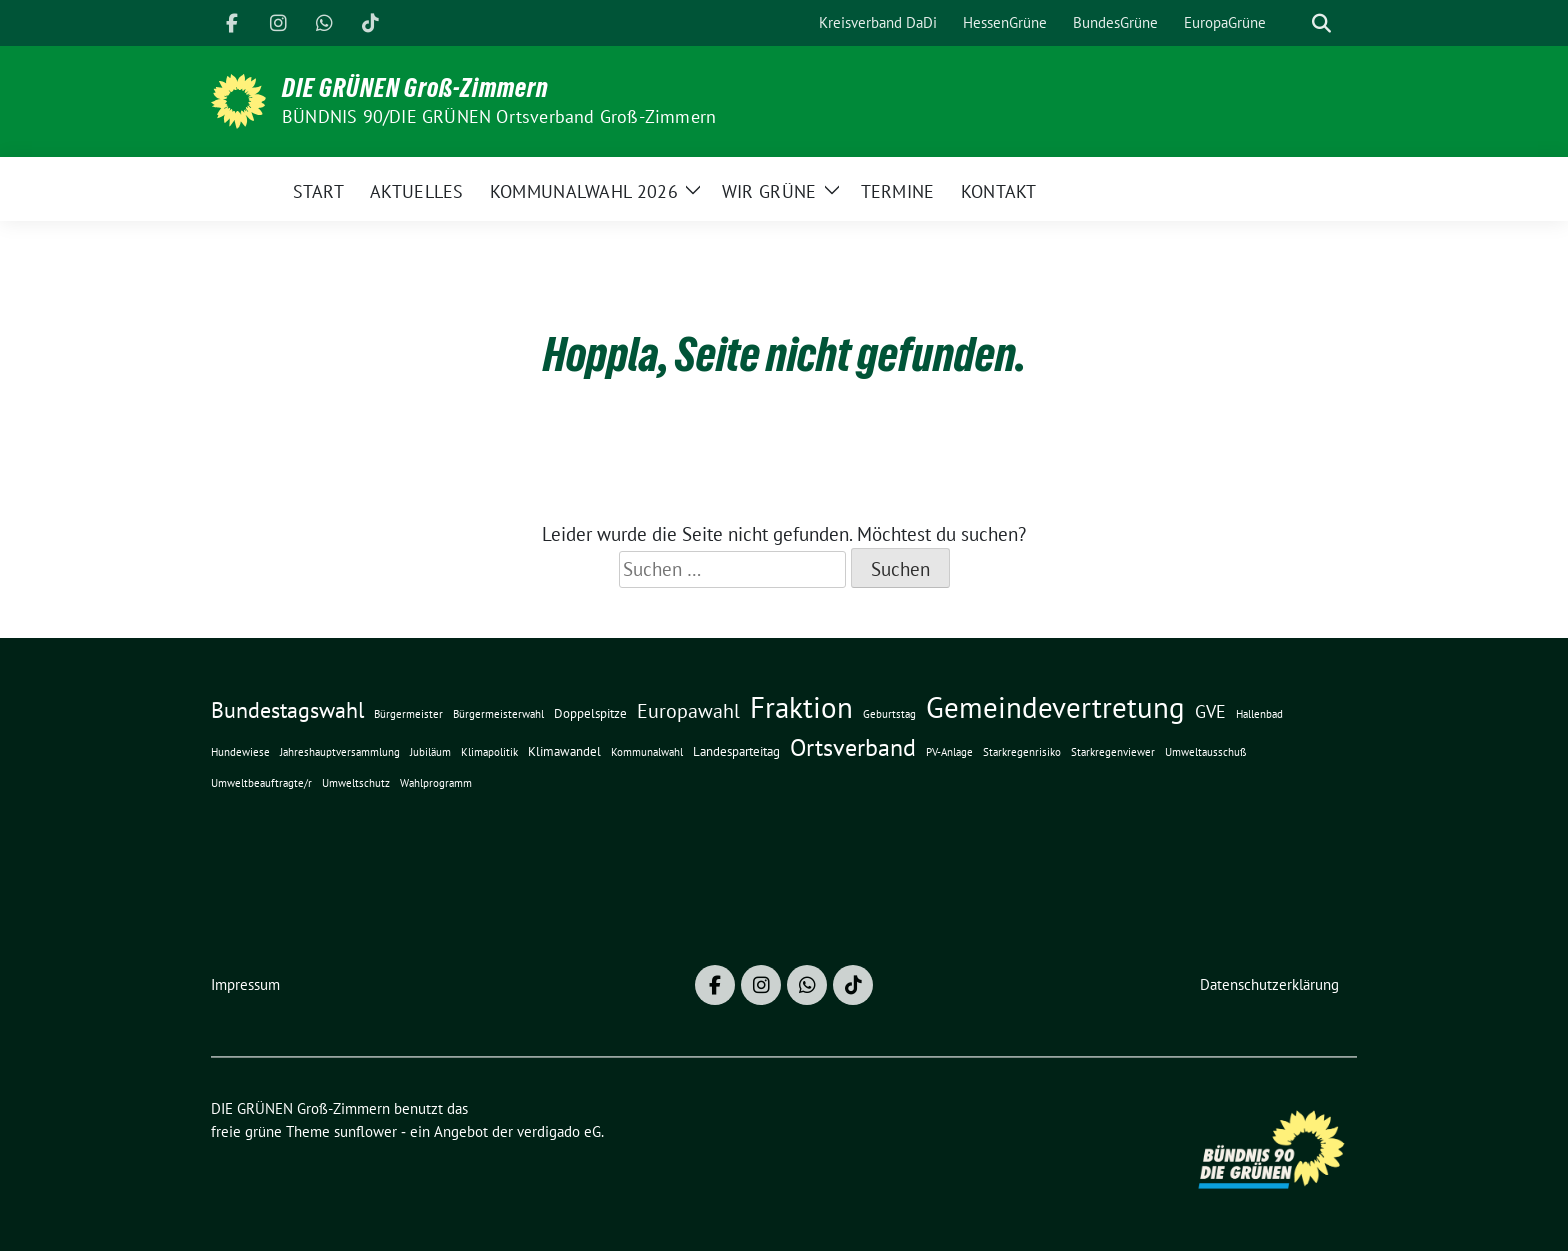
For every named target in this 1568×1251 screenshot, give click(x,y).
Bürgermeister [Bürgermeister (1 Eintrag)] (408, 714)
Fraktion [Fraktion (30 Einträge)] (801, 707)
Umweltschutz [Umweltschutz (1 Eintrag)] (356, 783)
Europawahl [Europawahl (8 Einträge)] (688, 710)
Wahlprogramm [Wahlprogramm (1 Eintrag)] (436, 783)
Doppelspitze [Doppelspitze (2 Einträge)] (590, 713)
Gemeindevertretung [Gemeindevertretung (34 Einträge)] (1055, 707)
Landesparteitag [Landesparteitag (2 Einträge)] (736, 751)
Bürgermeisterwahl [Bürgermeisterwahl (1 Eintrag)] (498, 714)
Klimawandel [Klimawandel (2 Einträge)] (564, 751)
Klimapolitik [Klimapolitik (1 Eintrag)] (489, 752)
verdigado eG (559, 1131)
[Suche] (1293, 23)
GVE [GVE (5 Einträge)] (1210, 711)
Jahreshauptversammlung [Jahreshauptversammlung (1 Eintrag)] (340, 752)
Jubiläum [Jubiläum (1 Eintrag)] (430, 752)
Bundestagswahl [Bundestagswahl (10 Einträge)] (287, 710)
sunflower (365, 1131)
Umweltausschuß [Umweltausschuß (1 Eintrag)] (1206, 752)
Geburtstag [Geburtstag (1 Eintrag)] (889, 714)
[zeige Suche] (1321, 23)
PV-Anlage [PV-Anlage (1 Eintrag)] (949, 752)
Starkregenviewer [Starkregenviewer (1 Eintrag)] (1113, 752)
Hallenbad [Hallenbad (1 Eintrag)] (1259, 714)
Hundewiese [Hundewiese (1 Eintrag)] (240, 752)
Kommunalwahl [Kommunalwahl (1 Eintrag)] (647, 752)
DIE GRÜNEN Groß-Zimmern (415, 88)
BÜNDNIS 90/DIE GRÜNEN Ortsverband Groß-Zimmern (499, 116)
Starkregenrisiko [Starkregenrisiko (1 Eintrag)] (1022, 752)
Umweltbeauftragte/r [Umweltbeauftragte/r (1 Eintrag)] (261, 783)
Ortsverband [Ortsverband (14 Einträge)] (853, 747)
